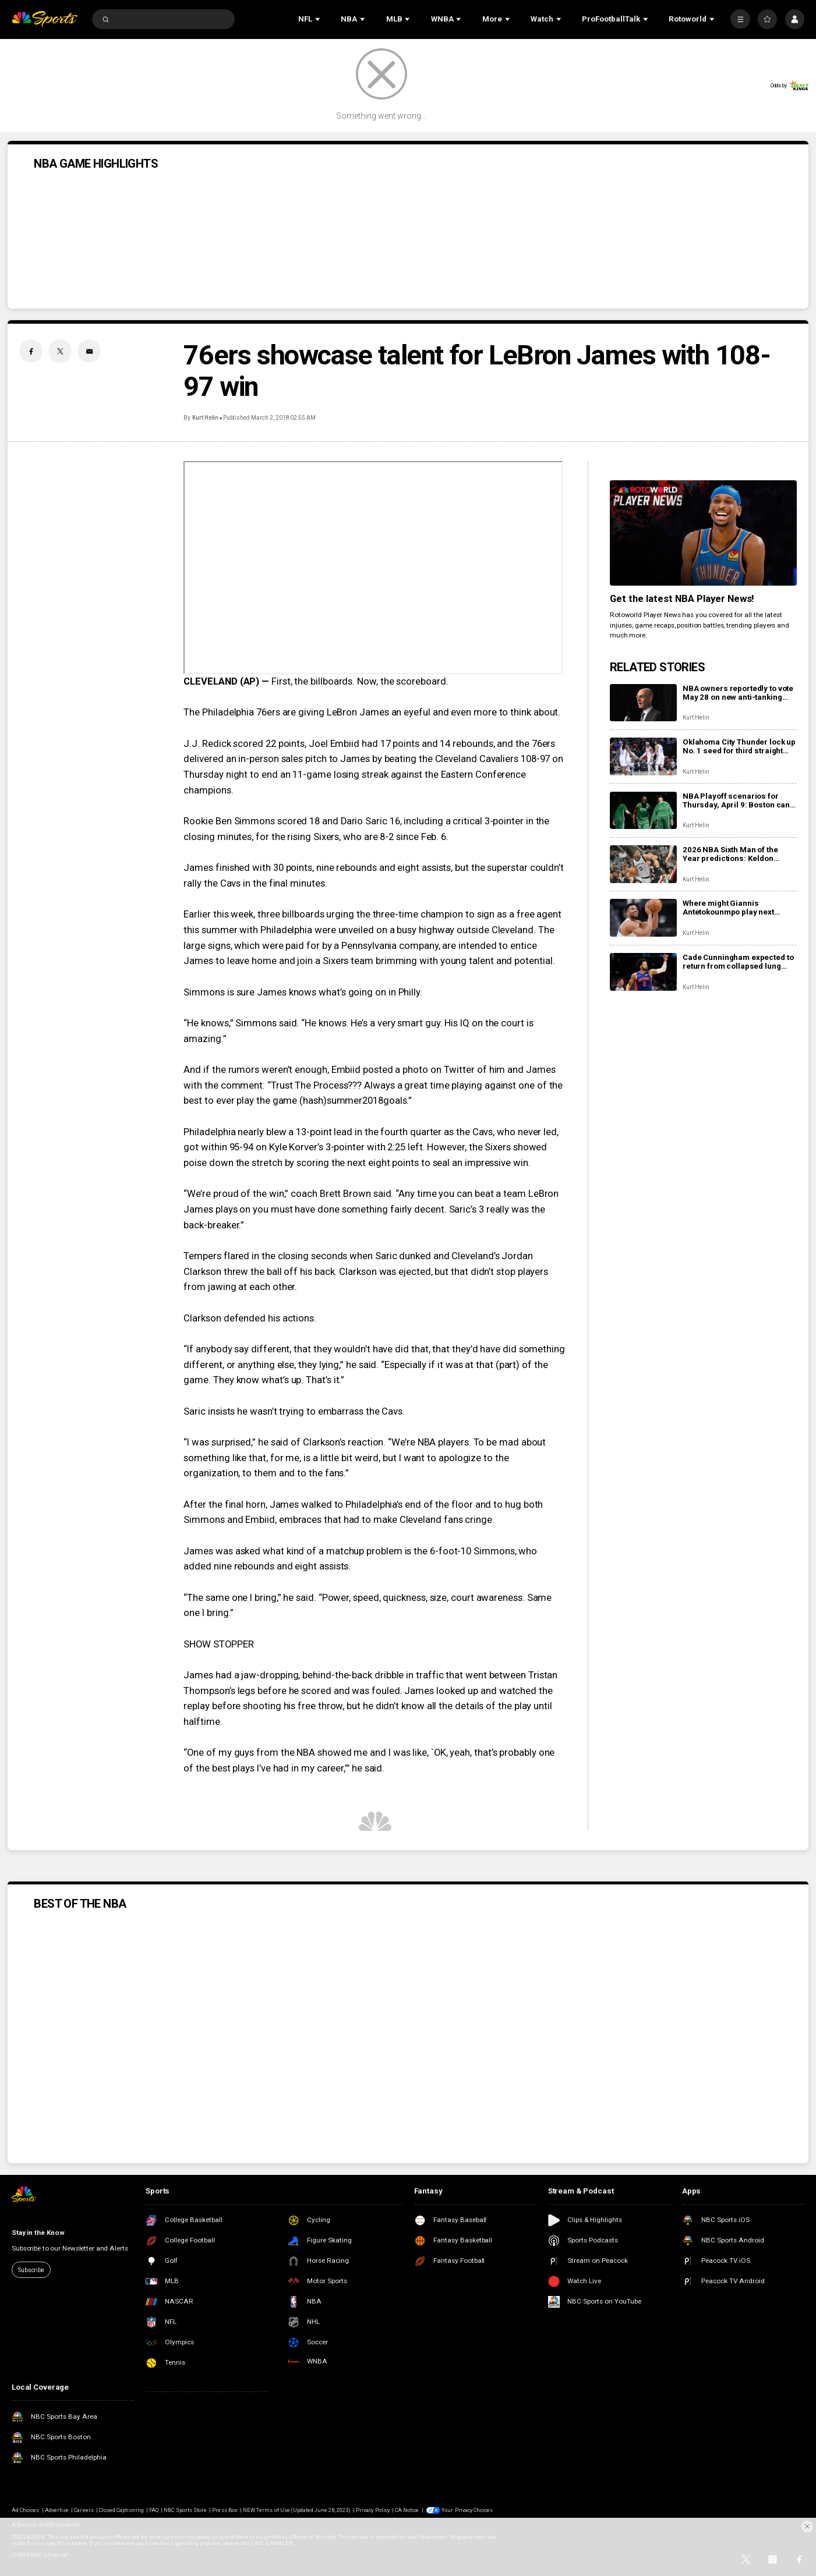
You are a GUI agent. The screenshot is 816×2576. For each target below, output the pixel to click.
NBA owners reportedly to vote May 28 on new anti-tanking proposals (738, 692)
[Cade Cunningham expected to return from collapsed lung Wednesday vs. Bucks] (643, 972)
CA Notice (407, 2510)
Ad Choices (25, 2510)
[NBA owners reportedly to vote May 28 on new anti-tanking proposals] (643, 703)
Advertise (57, 2510)
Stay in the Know (38, 2232)
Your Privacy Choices (467, 2510)
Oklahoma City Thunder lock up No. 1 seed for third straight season (739, 746)
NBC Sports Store (185, 2510)
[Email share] (89, 351)
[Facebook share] (31, 351)
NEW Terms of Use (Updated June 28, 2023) (297, 2510)
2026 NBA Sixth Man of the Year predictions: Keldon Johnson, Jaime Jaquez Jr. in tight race (736, 854)
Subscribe (31, 2270)
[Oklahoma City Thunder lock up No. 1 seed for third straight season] (643, 756)
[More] (740, 19)
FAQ (153, 2510)
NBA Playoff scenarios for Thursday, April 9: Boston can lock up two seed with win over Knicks (737, 800)
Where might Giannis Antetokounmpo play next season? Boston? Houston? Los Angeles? (733, 907)
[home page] (44, 19)
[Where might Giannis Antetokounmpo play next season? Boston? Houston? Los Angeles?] (643, 918)
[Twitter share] (60, 351)
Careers (83, 2510)
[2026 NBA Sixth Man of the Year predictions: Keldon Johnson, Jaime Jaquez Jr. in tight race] (643, 864)
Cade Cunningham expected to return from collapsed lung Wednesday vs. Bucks (738, 961)
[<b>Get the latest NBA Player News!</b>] (703, 532)
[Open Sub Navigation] (318, 19)
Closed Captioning (121, 2510)
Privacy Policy (373, 2510)
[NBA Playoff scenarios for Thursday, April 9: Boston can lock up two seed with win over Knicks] (643, 811)
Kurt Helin (205, 417)
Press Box (224, 2510)
